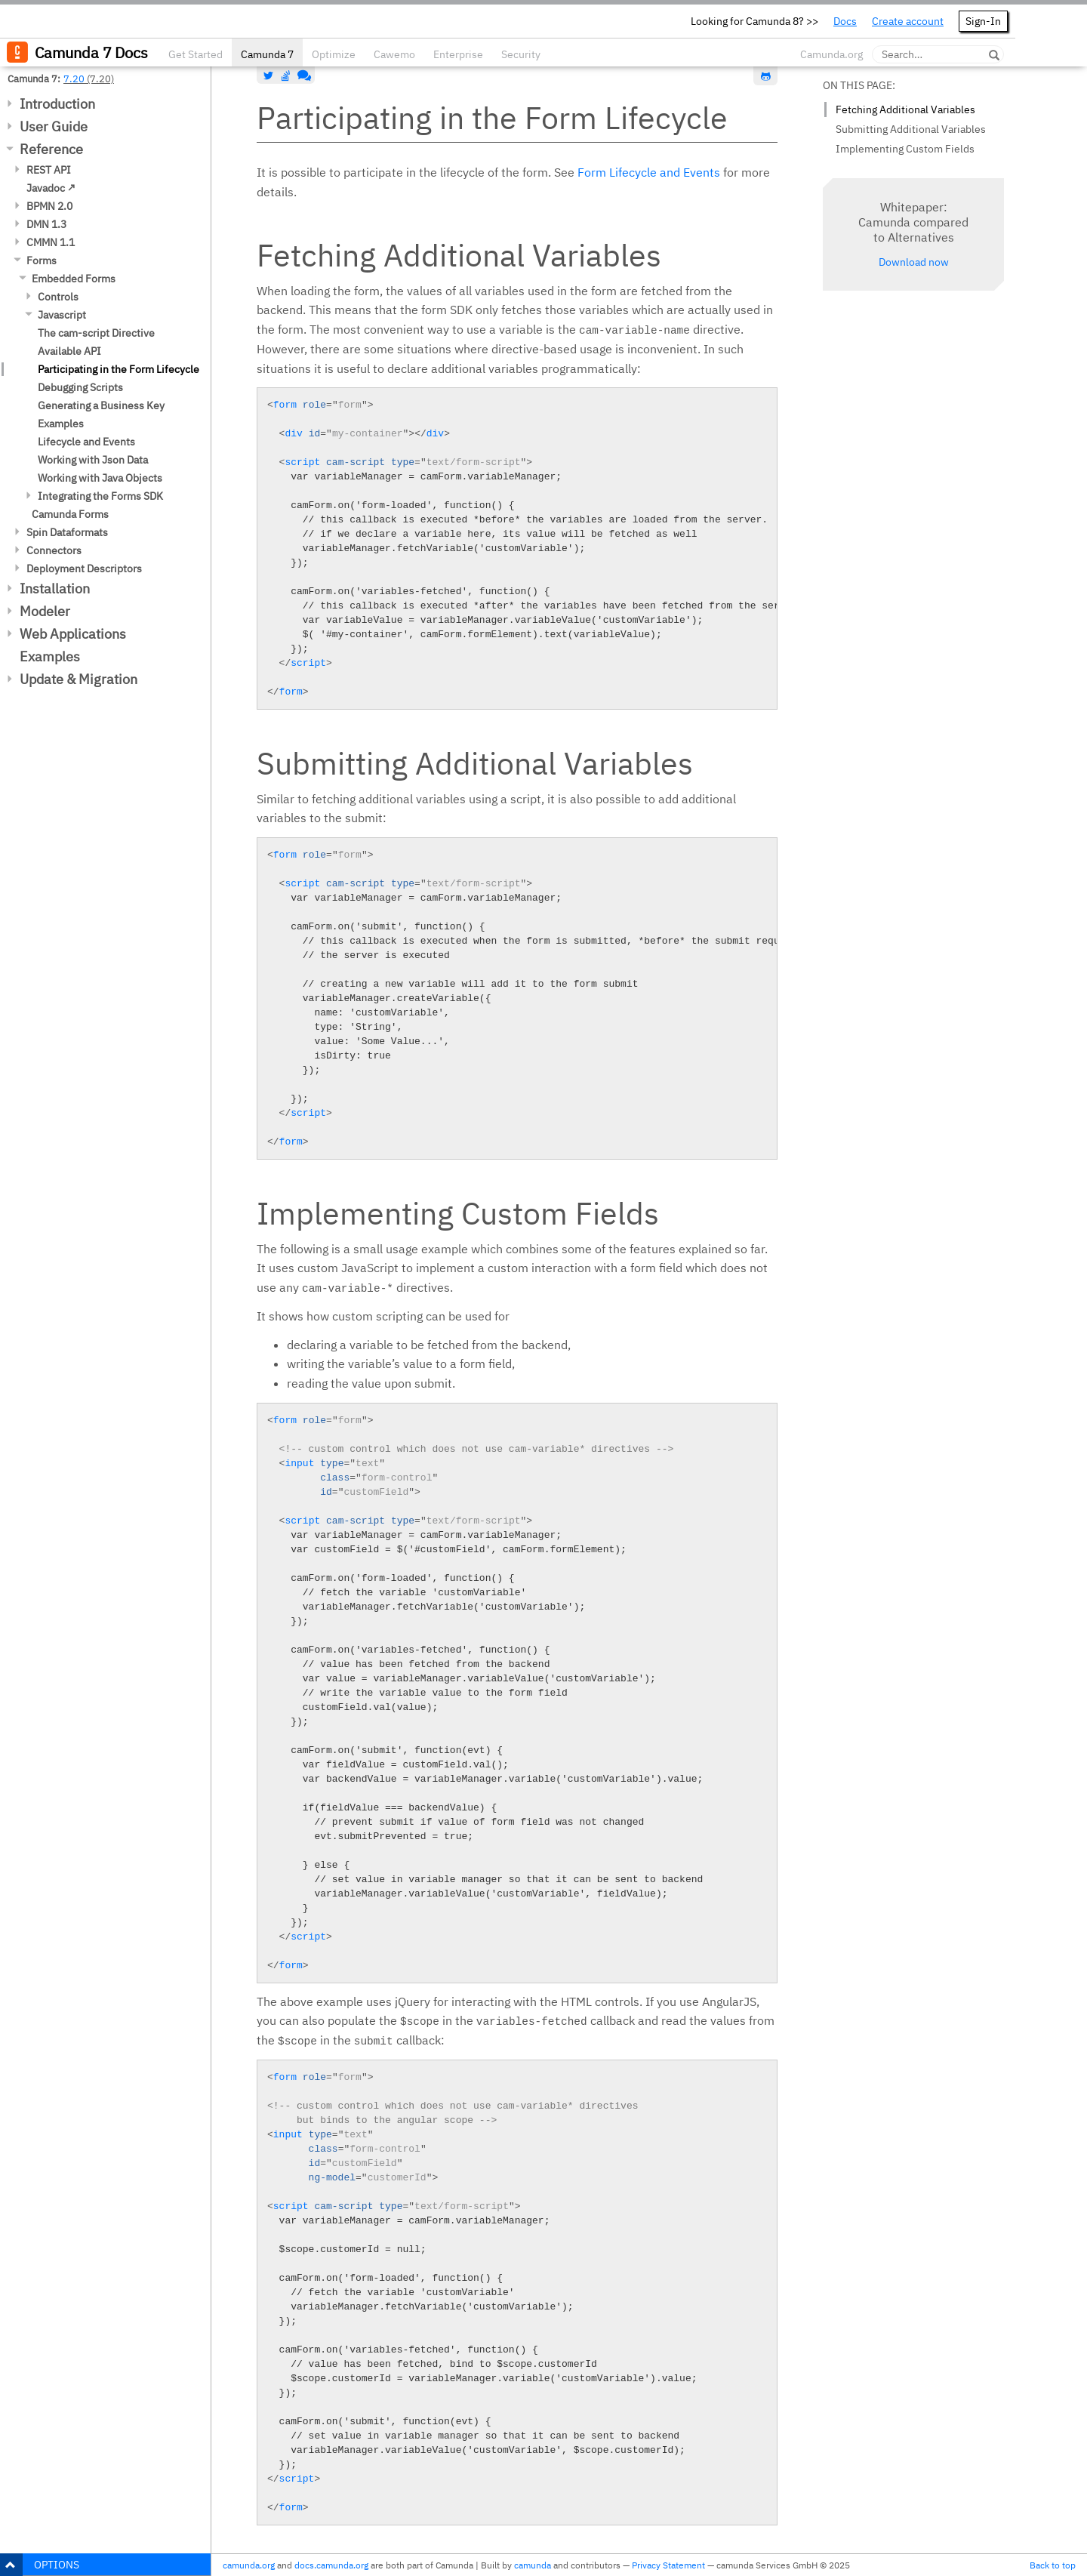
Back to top (1053, 2565)
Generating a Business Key (101, 405)
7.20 (74, 78)
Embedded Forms (73, 278)
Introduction (57, 103)
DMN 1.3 (46, 224)
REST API (48, 170)
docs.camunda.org (331, 2565)
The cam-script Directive (96, 333)
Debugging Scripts (80, 387)
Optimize (334, 54)
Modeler (45, 611)
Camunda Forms (70, 514)
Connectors (54, 550)
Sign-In (983, 21)
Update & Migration (78, 679)
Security (520, 54)
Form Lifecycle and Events (648, 172)
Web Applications (73, 633)
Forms (41, 260)
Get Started (195, 54)
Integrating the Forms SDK (100, 496)
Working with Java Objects (100, 478)
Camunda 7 (267, 54)
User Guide (54, 126)
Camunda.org (831, 54)
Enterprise (458, 54)
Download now (914, 262)
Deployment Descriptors (84, 568)
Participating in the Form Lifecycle (118, 369)
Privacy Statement (668, 2565)
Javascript (62, 315)
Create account (908, 21)
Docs (845, 21)
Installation (55, 588)
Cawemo (394, 54)
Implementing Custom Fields (905, 149)
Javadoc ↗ (50, 188)
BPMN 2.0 (49, 206)
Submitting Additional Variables (911, 129)
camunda (532, 2565)
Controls (58, 297)
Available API (69, 351)
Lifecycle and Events (86, 441)
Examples (61, 423)
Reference (51, 149)
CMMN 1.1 (50, 242)
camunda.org (249, 2565)
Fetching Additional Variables (905, 109)
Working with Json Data (93, 460)
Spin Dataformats (67, 532)
